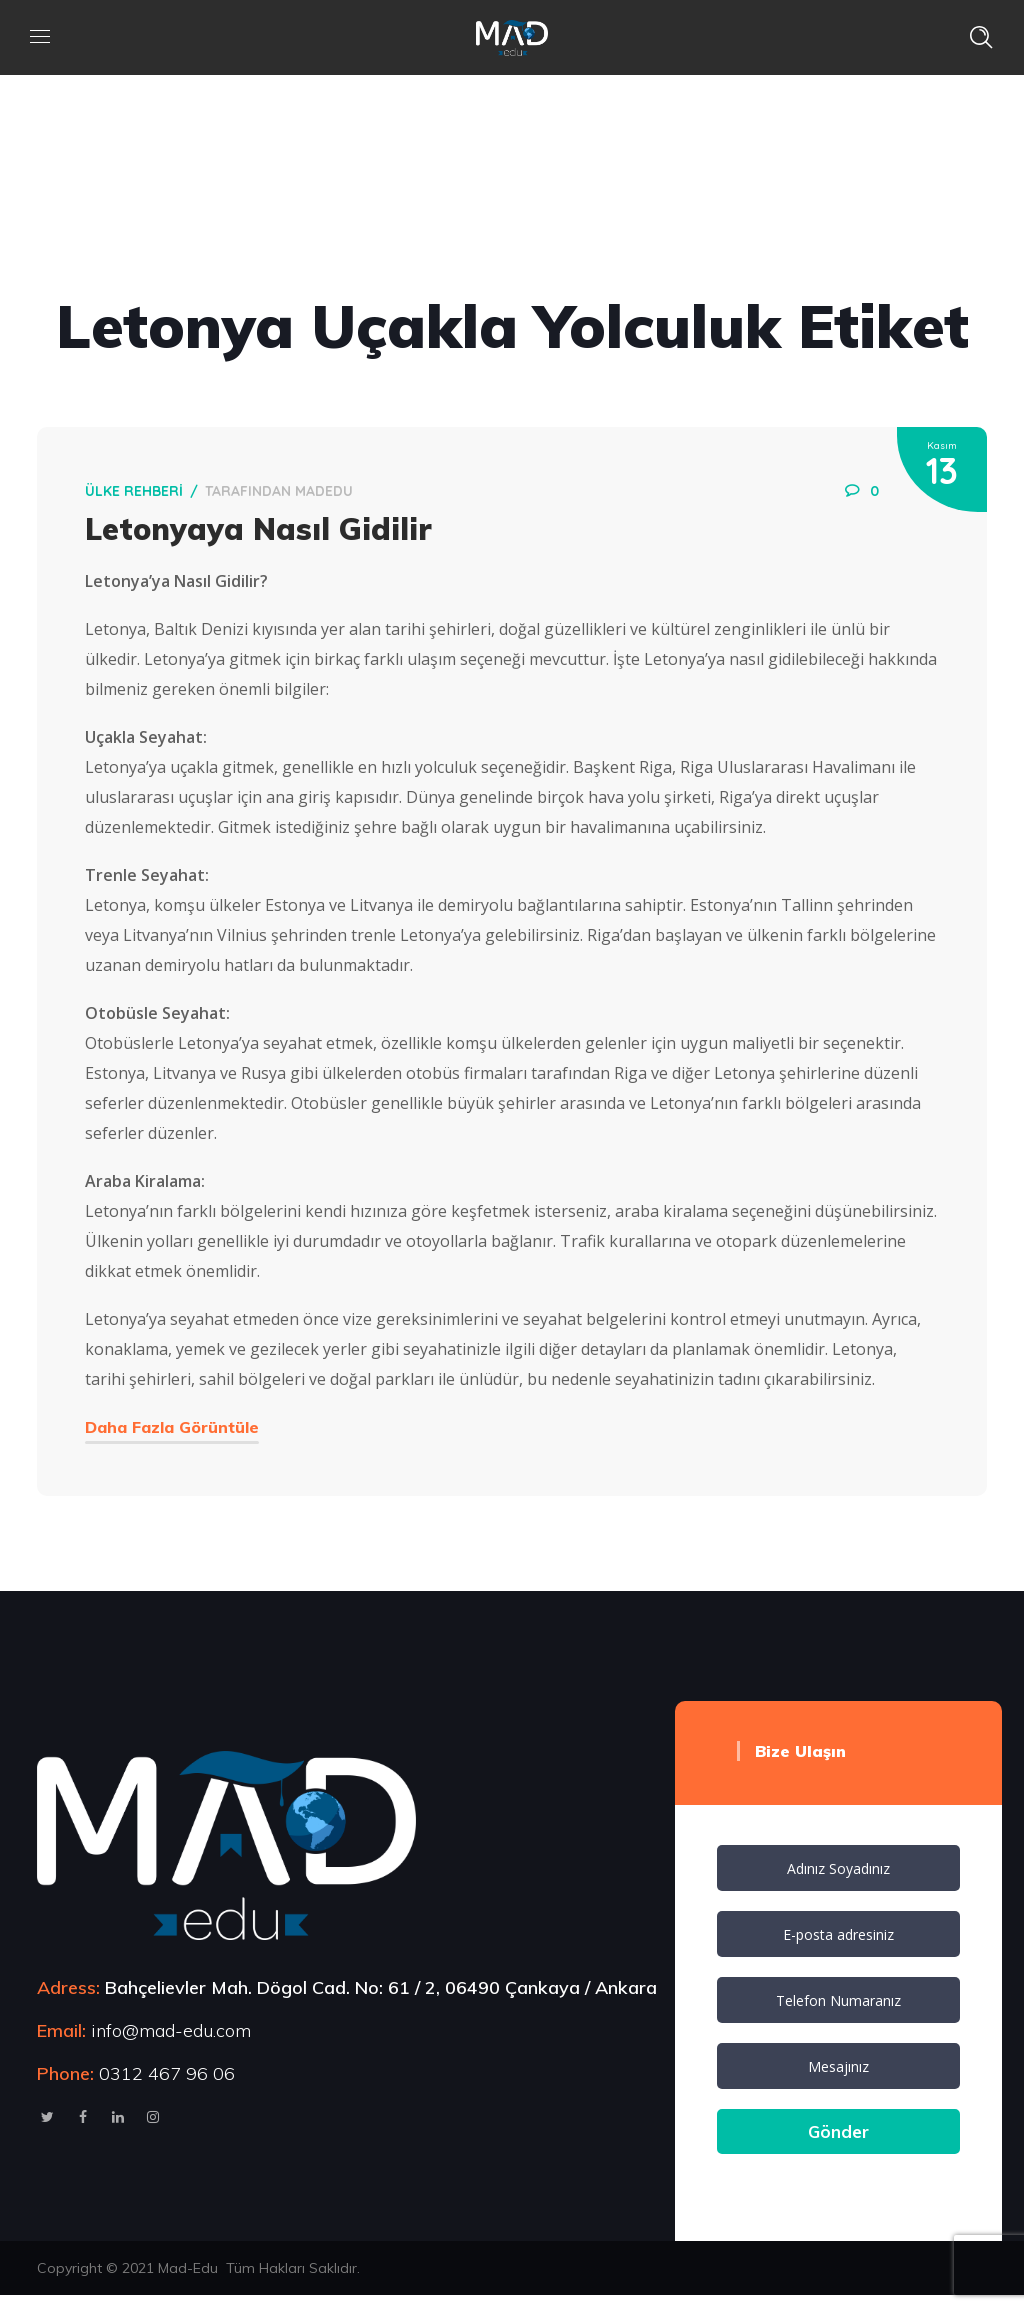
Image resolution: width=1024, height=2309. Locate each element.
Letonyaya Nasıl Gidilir (265, 534)
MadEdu (331, 496)
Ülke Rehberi (141, 496)
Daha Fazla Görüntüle (179, 1432)
